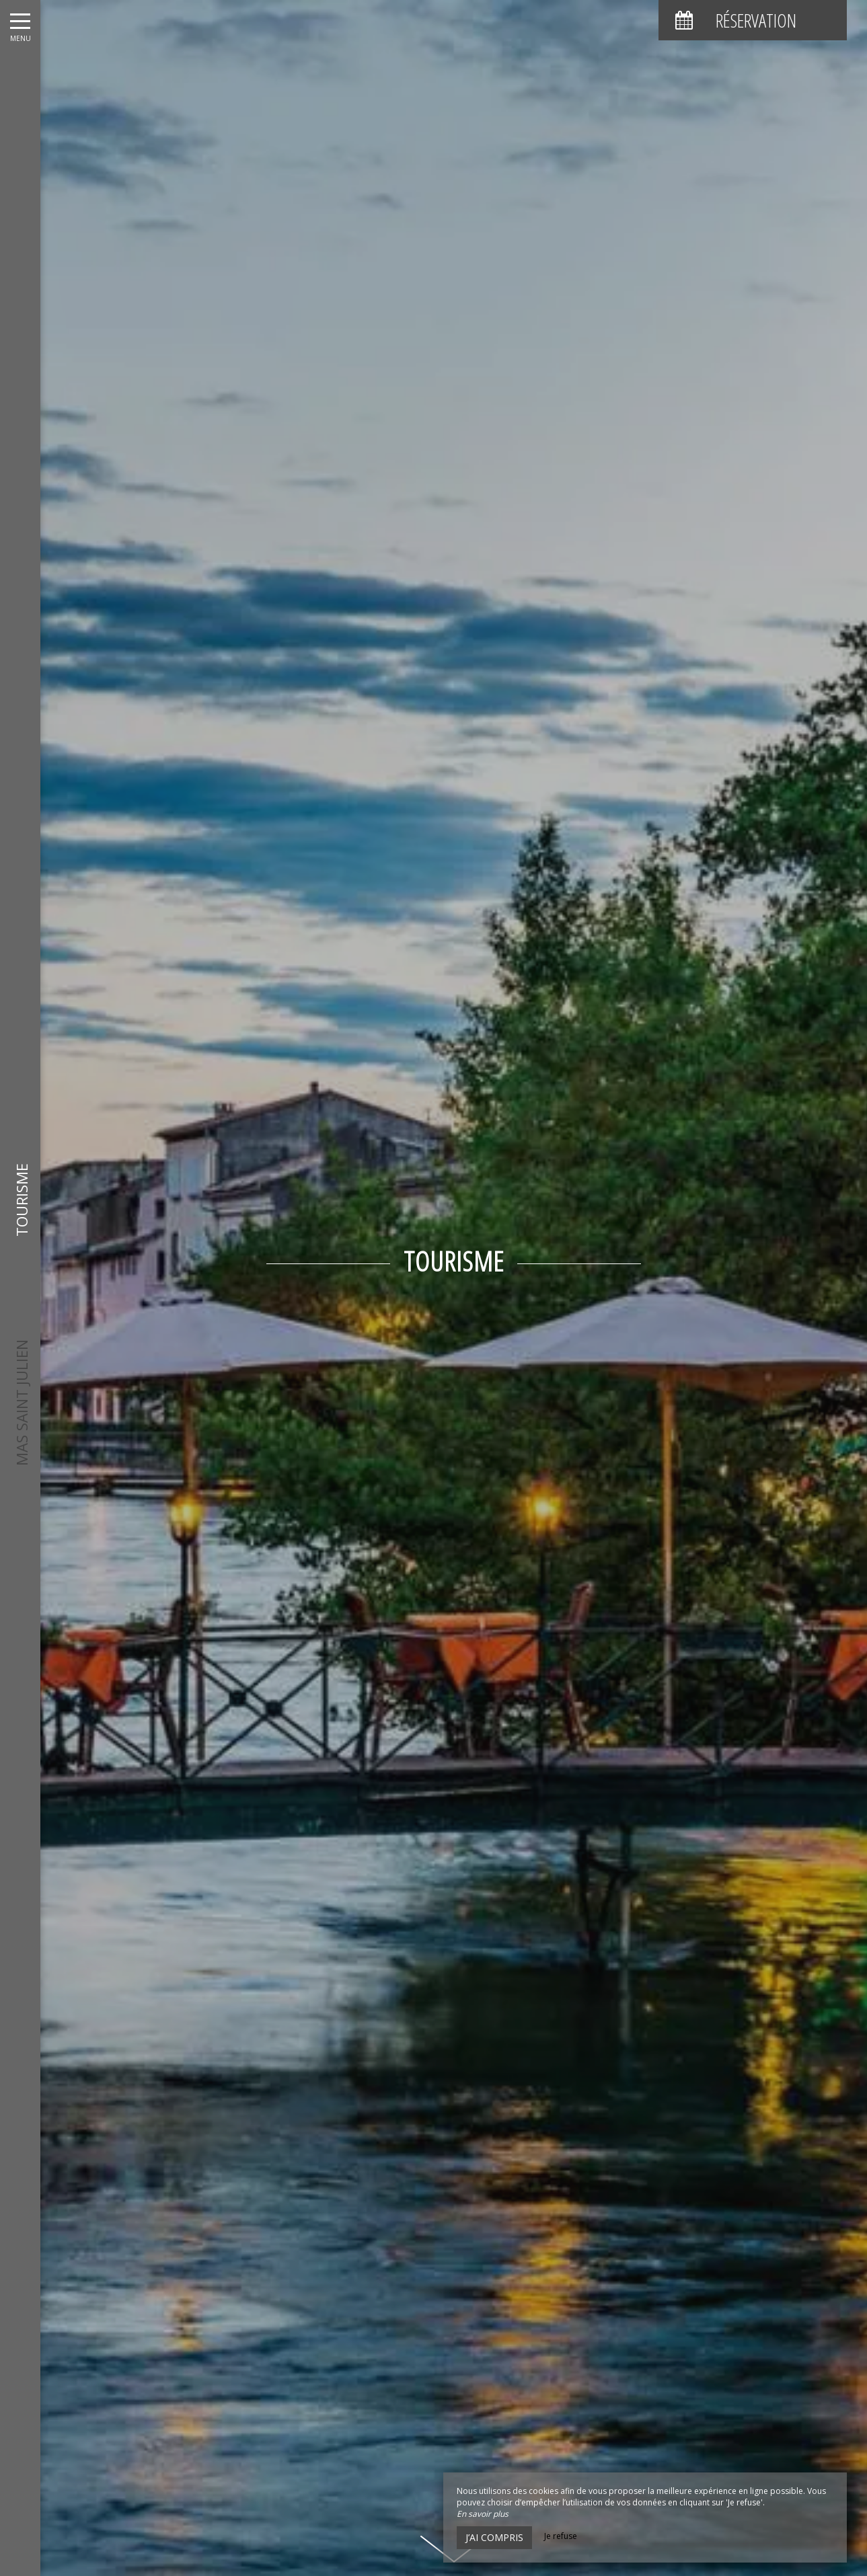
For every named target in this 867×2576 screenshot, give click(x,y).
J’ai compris (494, 2537)
